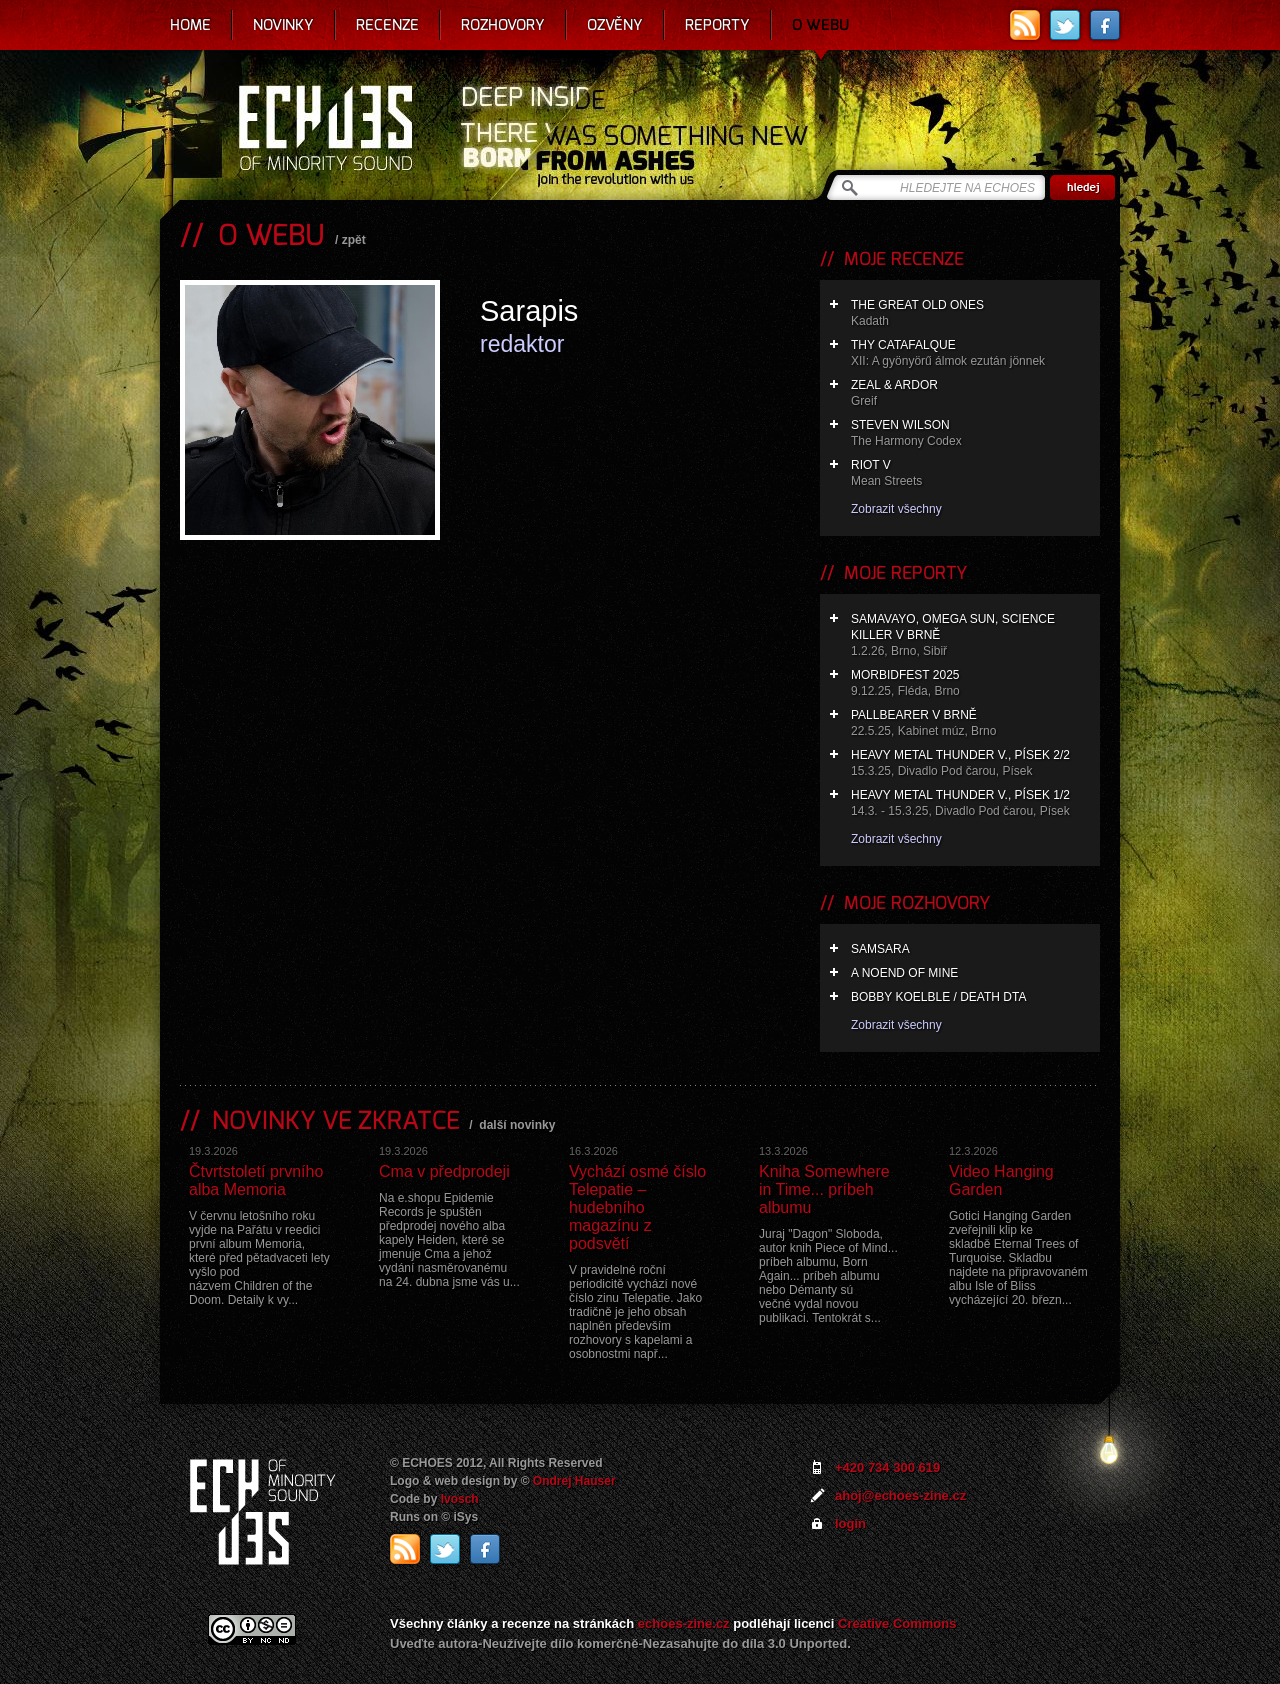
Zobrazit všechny (896, 509)
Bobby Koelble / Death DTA (938, 997)
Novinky (283, 25)
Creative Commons (897, 1623)
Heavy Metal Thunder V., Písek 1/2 (970, 803)
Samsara (880, 949)
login (850, 1523)
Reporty (717, 25)
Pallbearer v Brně (970, 723)
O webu (820, 25)
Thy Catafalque (970, 353)
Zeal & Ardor (970, 393)
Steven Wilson (970, 433)
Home (190, 25)
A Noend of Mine (904, 973)
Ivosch (460, 1499)
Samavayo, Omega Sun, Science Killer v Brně (970, 635)
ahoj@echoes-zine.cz (900, 1495)
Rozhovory (503, 25)
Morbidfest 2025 (970, 683)
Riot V (970, 473)
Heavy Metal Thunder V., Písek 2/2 (970, 763)
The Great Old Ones (970, 313)
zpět (354, 240)
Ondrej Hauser (574, 1481)
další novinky (517, 1125)
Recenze (387, 25)
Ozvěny (615, 25)
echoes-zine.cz (684, 1623)
